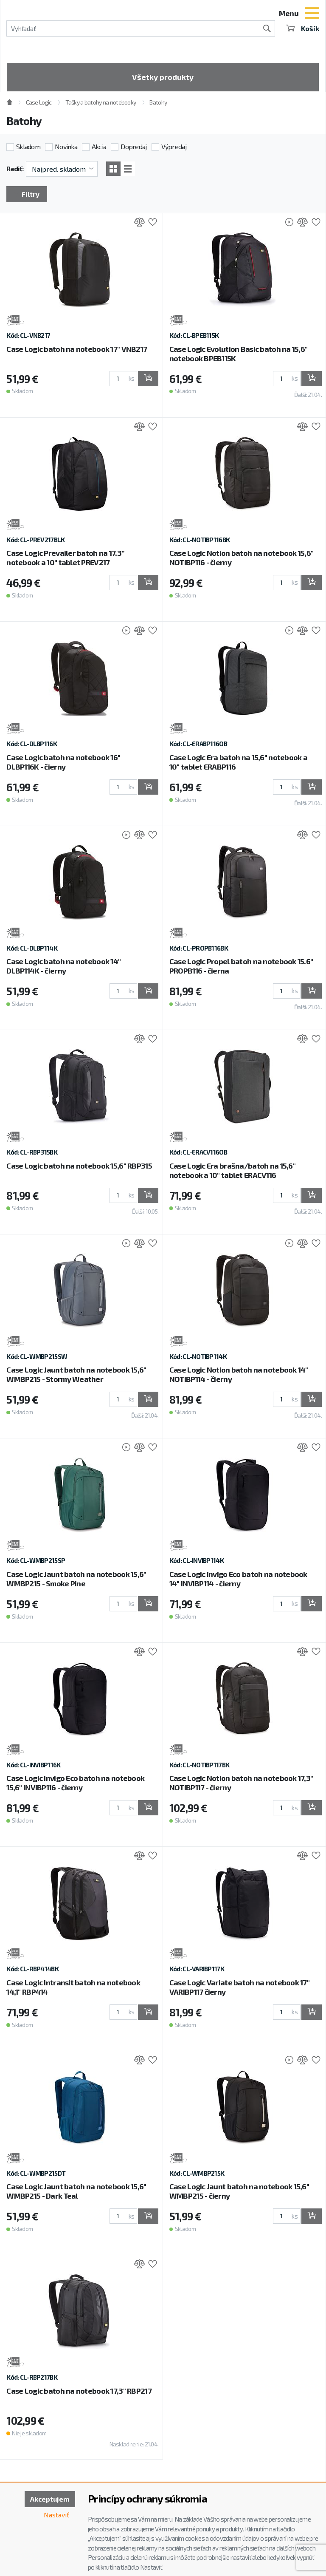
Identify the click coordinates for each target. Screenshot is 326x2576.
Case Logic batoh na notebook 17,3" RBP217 (78, 2390)
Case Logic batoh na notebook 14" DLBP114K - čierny (63, 966)
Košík (302, 28)
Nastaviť (56, 2515)
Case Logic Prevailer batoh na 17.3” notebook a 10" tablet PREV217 (65, 557)
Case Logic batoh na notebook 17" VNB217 (76, 349)
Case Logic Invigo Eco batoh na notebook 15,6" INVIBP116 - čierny (75, 1782)
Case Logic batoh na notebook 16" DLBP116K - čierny (63, 762)
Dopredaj (133, 146)
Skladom (28, 146)
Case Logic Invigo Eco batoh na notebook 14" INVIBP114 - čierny (238, 1578)
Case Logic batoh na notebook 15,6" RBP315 (79, 1165)
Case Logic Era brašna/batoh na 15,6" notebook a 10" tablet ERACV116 (232, 1170)
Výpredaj (173, 146)
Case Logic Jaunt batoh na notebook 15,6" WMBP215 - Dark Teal (76, 2191)
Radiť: (15, 168)
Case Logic (39, 102)
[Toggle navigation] (312, 14)
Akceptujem (49, 2499)
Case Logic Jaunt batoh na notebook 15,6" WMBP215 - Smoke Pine (76, 1578)
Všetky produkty (163, 77)
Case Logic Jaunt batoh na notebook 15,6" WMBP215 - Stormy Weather (76, 1374)
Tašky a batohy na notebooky (100, 102)
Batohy (158, 102)
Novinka (66, 146)
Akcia (99, 146)
